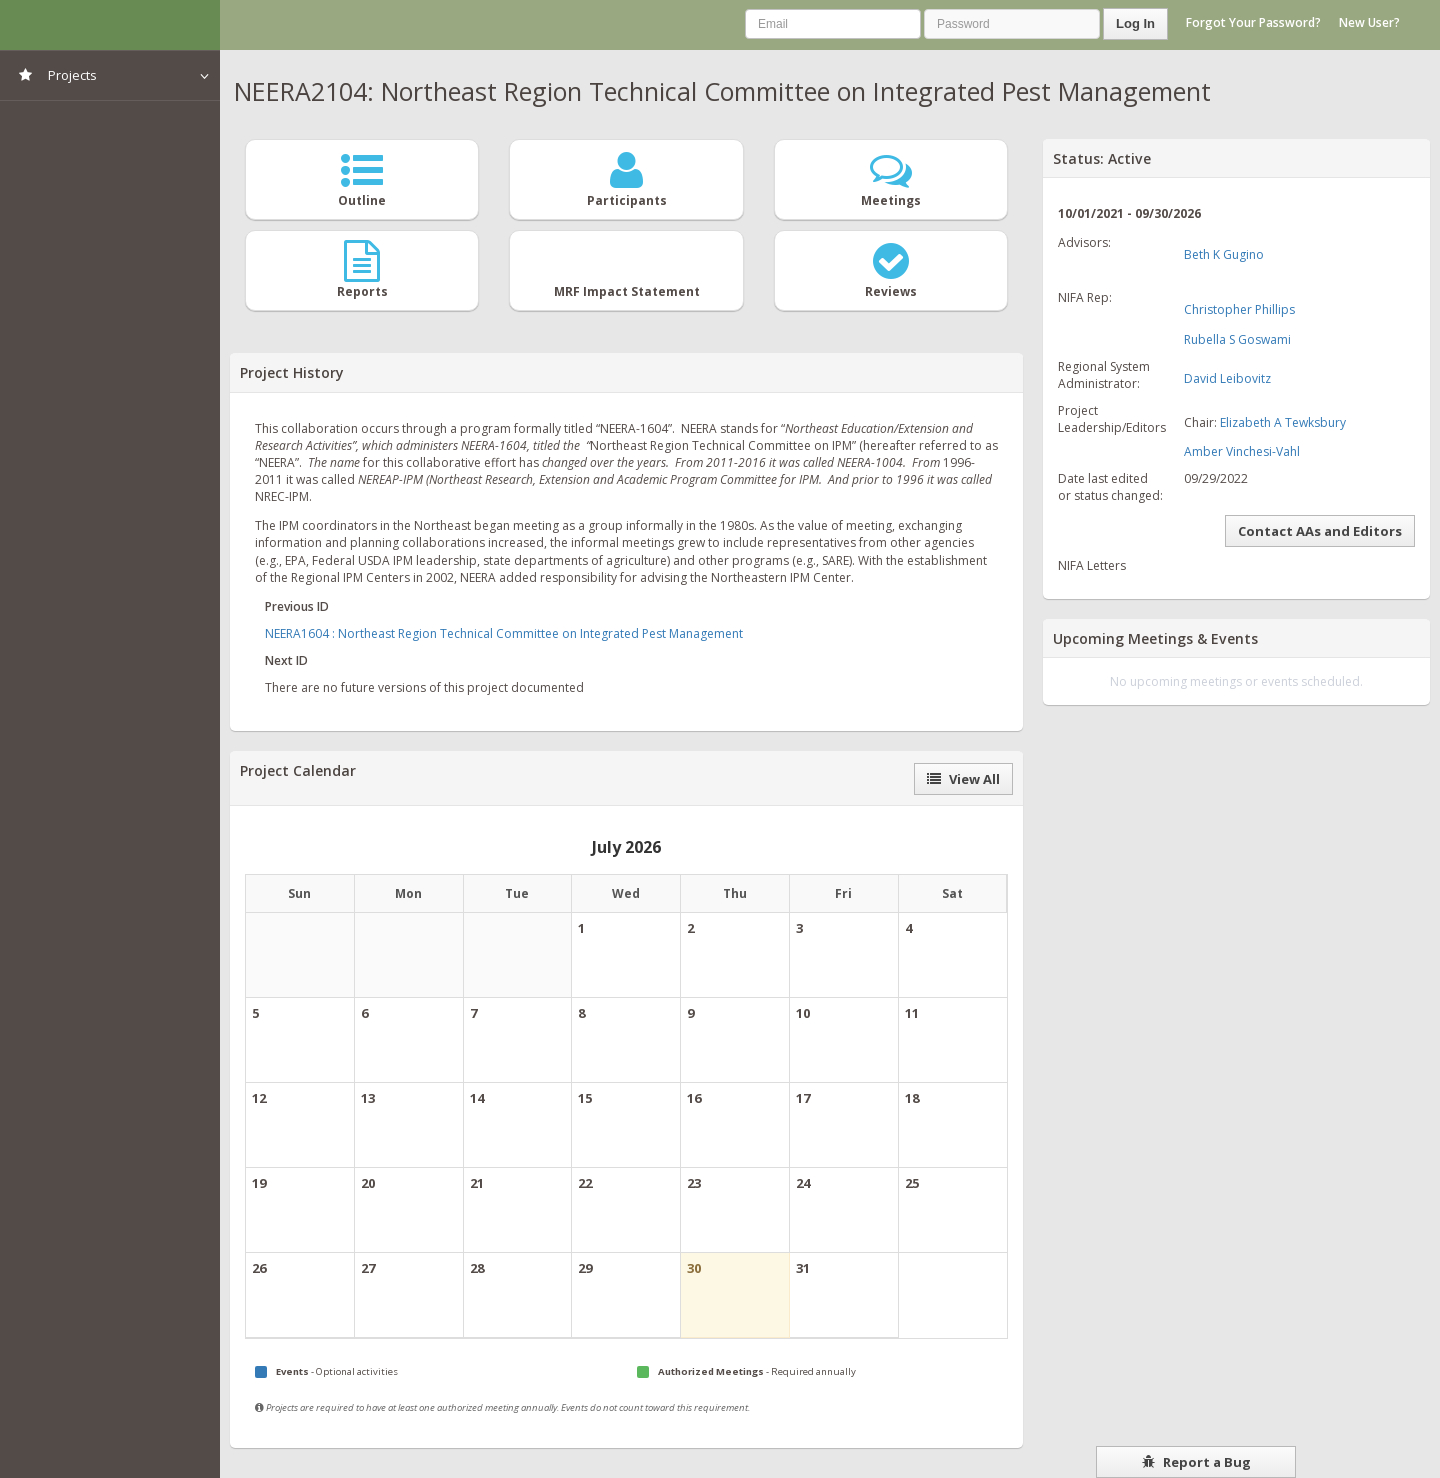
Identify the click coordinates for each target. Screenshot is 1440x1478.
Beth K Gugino (1224, 254)
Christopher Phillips (1239, 309)
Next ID (286, 660)
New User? (1369, 22)
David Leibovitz (1227, 378)
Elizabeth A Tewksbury (1283, 422)
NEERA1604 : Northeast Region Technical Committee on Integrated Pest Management (504, 633)
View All (963, 779)
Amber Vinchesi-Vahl (1242, 451)
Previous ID (297, 606)
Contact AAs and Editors (1320, 531)
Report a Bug (1196, 1462)
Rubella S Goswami (1237, 339)
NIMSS (110, 25)
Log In (1135, 23)
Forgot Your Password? (1253, 22)
